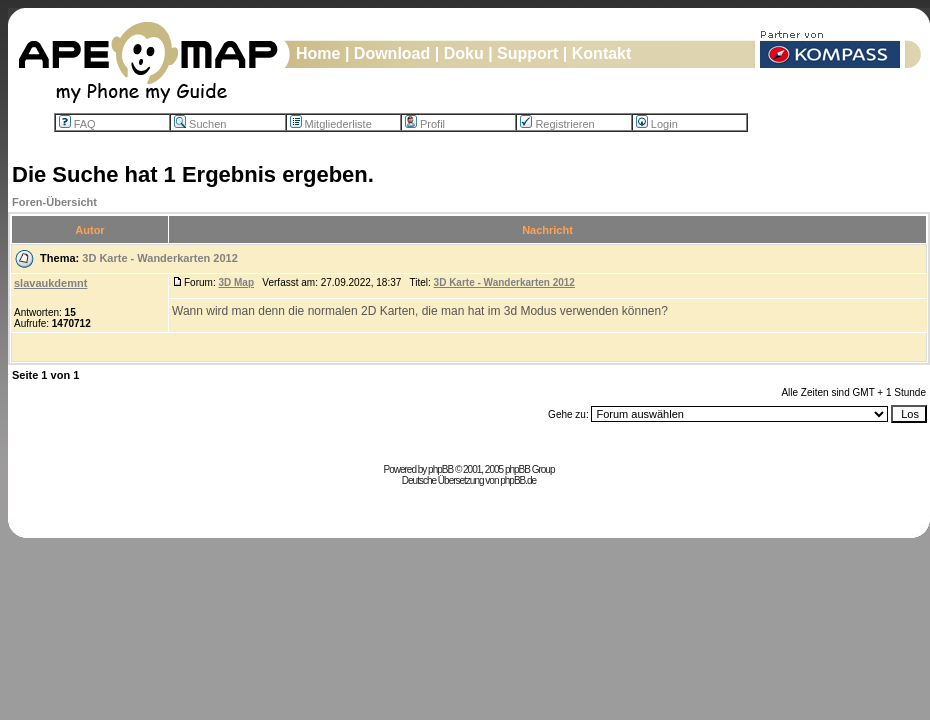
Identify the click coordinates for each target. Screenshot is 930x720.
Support (527, 53)
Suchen (200, 124)
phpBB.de (518, 480)
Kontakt (602, 53)
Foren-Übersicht (54, 202)
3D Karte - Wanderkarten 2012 (160, 258)
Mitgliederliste (331, 124)
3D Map (236, 282)
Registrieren (557, 124)
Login (657, 124)
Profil (425, 124)
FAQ (77, 124)
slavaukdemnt (50, 283)
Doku (464, 53)
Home (318, 53)
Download (392, 53)
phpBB (440, 469)
